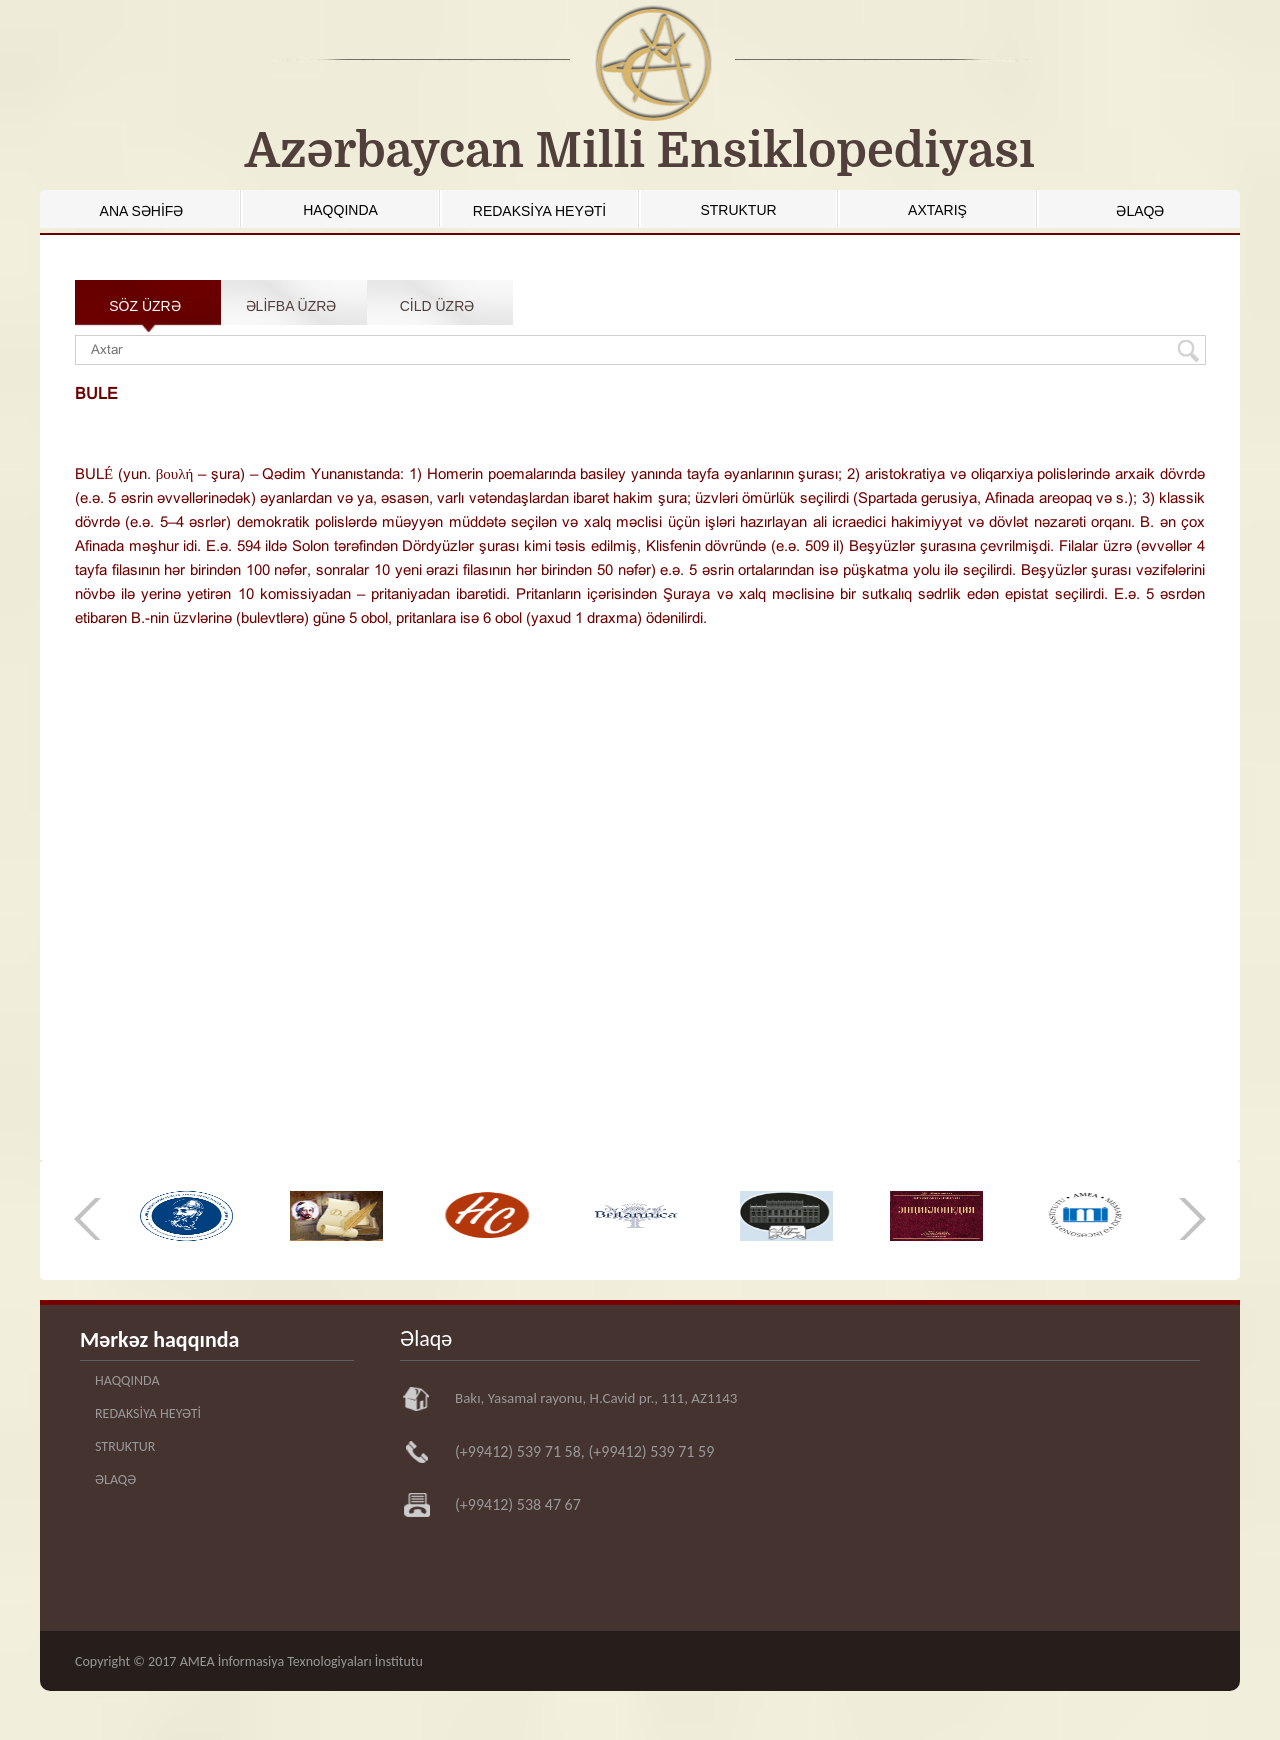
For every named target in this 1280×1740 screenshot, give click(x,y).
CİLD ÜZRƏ (437, 306)
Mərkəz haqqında (159, 1339)
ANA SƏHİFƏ (142, 211)
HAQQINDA (340, 210)
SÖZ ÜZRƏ (144, 306)
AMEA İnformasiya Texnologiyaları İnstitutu (301, 1661)
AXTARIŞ (937, 210)
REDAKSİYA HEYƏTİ (539, 211)
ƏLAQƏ (1140, 211)
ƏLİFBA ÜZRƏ (291, 306)
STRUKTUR (738, 210)
